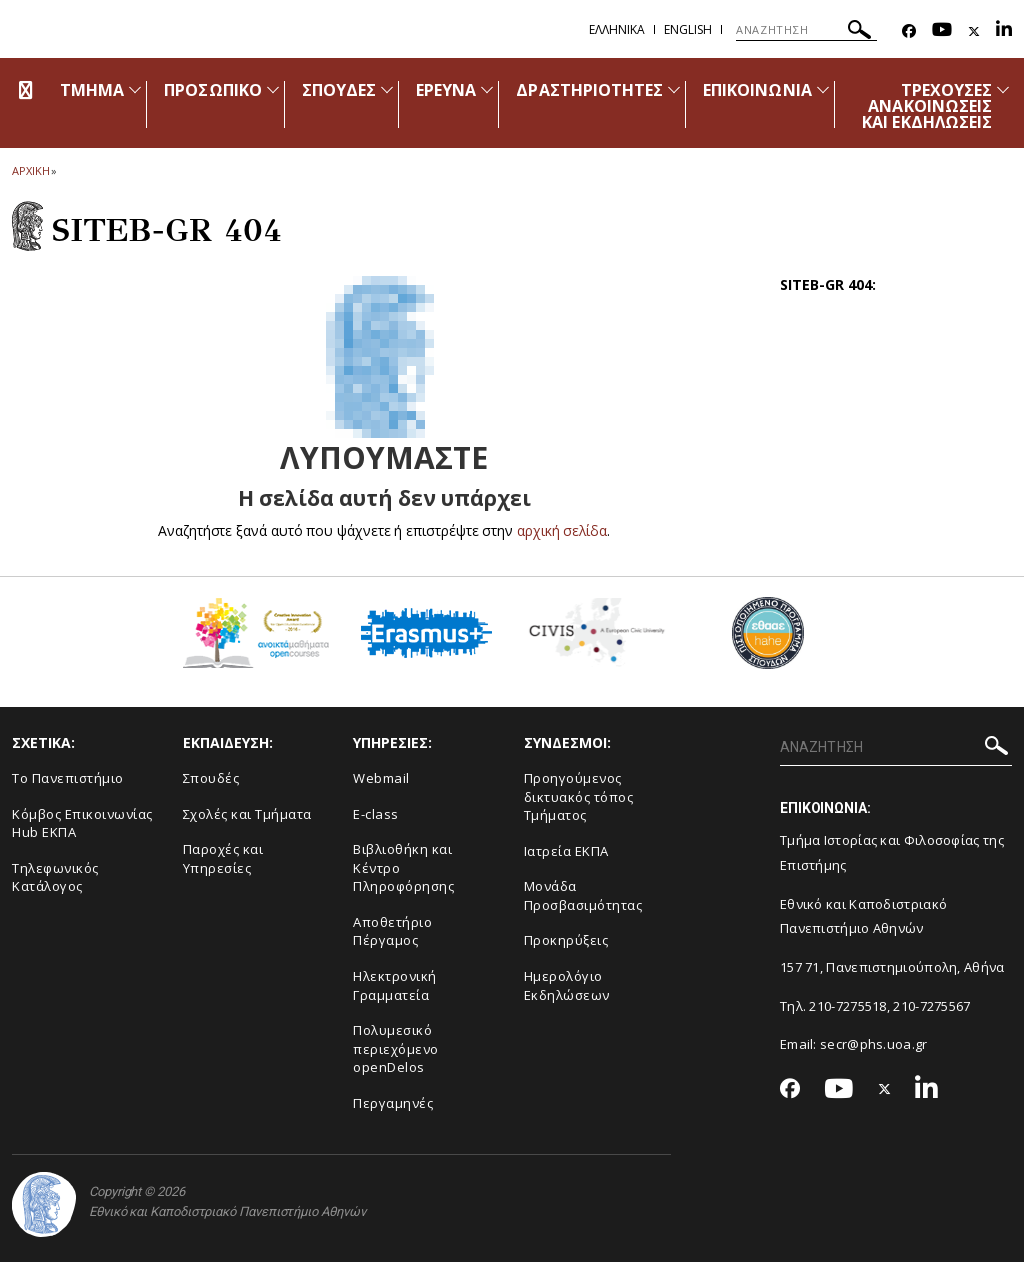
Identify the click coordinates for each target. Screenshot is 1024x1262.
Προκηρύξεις (566, 940)
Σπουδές (211, 778)
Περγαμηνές (393, 1103)
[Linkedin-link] (1004, 31)
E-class (376, 814)
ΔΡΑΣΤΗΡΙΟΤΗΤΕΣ (589, 90)
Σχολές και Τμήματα (247, 814)
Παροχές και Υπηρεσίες (223, 858)
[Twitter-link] (974, 31)
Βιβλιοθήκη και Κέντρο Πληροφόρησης (403, 867)
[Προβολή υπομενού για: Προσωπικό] (273, 89)
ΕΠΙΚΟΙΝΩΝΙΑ (757, 90)
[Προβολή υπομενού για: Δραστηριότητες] (674, 89)
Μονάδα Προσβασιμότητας (583, 895)
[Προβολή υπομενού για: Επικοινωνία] (823, 89)
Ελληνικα (617, 29)
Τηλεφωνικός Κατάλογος (55, 877)
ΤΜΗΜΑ (92, 90)
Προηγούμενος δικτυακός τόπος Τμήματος (579, 796)
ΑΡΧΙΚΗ (30, 170)
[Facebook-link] (909, 31)
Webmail (381, 778)
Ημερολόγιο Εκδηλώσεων (567, 985)
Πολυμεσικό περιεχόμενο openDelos (396, 1048)
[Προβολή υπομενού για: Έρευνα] (487, 89)
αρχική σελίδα (562, 530)
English (688, 29)
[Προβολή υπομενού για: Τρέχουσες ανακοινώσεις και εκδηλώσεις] (1003, 89)
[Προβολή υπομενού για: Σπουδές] (387, 89)
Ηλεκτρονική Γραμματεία (395, 985)
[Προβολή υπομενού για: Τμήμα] (135, 89)
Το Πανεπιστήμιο (68, 778)
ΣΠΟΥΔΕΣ (339, 90)
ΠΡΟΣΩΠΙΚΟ (212, 90)
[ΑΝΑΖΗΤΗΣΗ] (806, 30)
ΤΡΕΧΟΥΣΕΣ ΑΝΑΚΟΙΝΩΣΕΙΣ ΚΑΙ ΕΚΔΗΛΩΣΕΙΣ (927, 106)
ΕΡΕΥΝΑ (446, 90)
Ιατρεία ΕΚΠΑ (566, 851)
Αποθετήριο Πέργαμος (392, 931)
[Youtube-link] (942, 31)
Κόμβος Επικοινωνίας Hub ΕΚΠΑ (82, 823)
